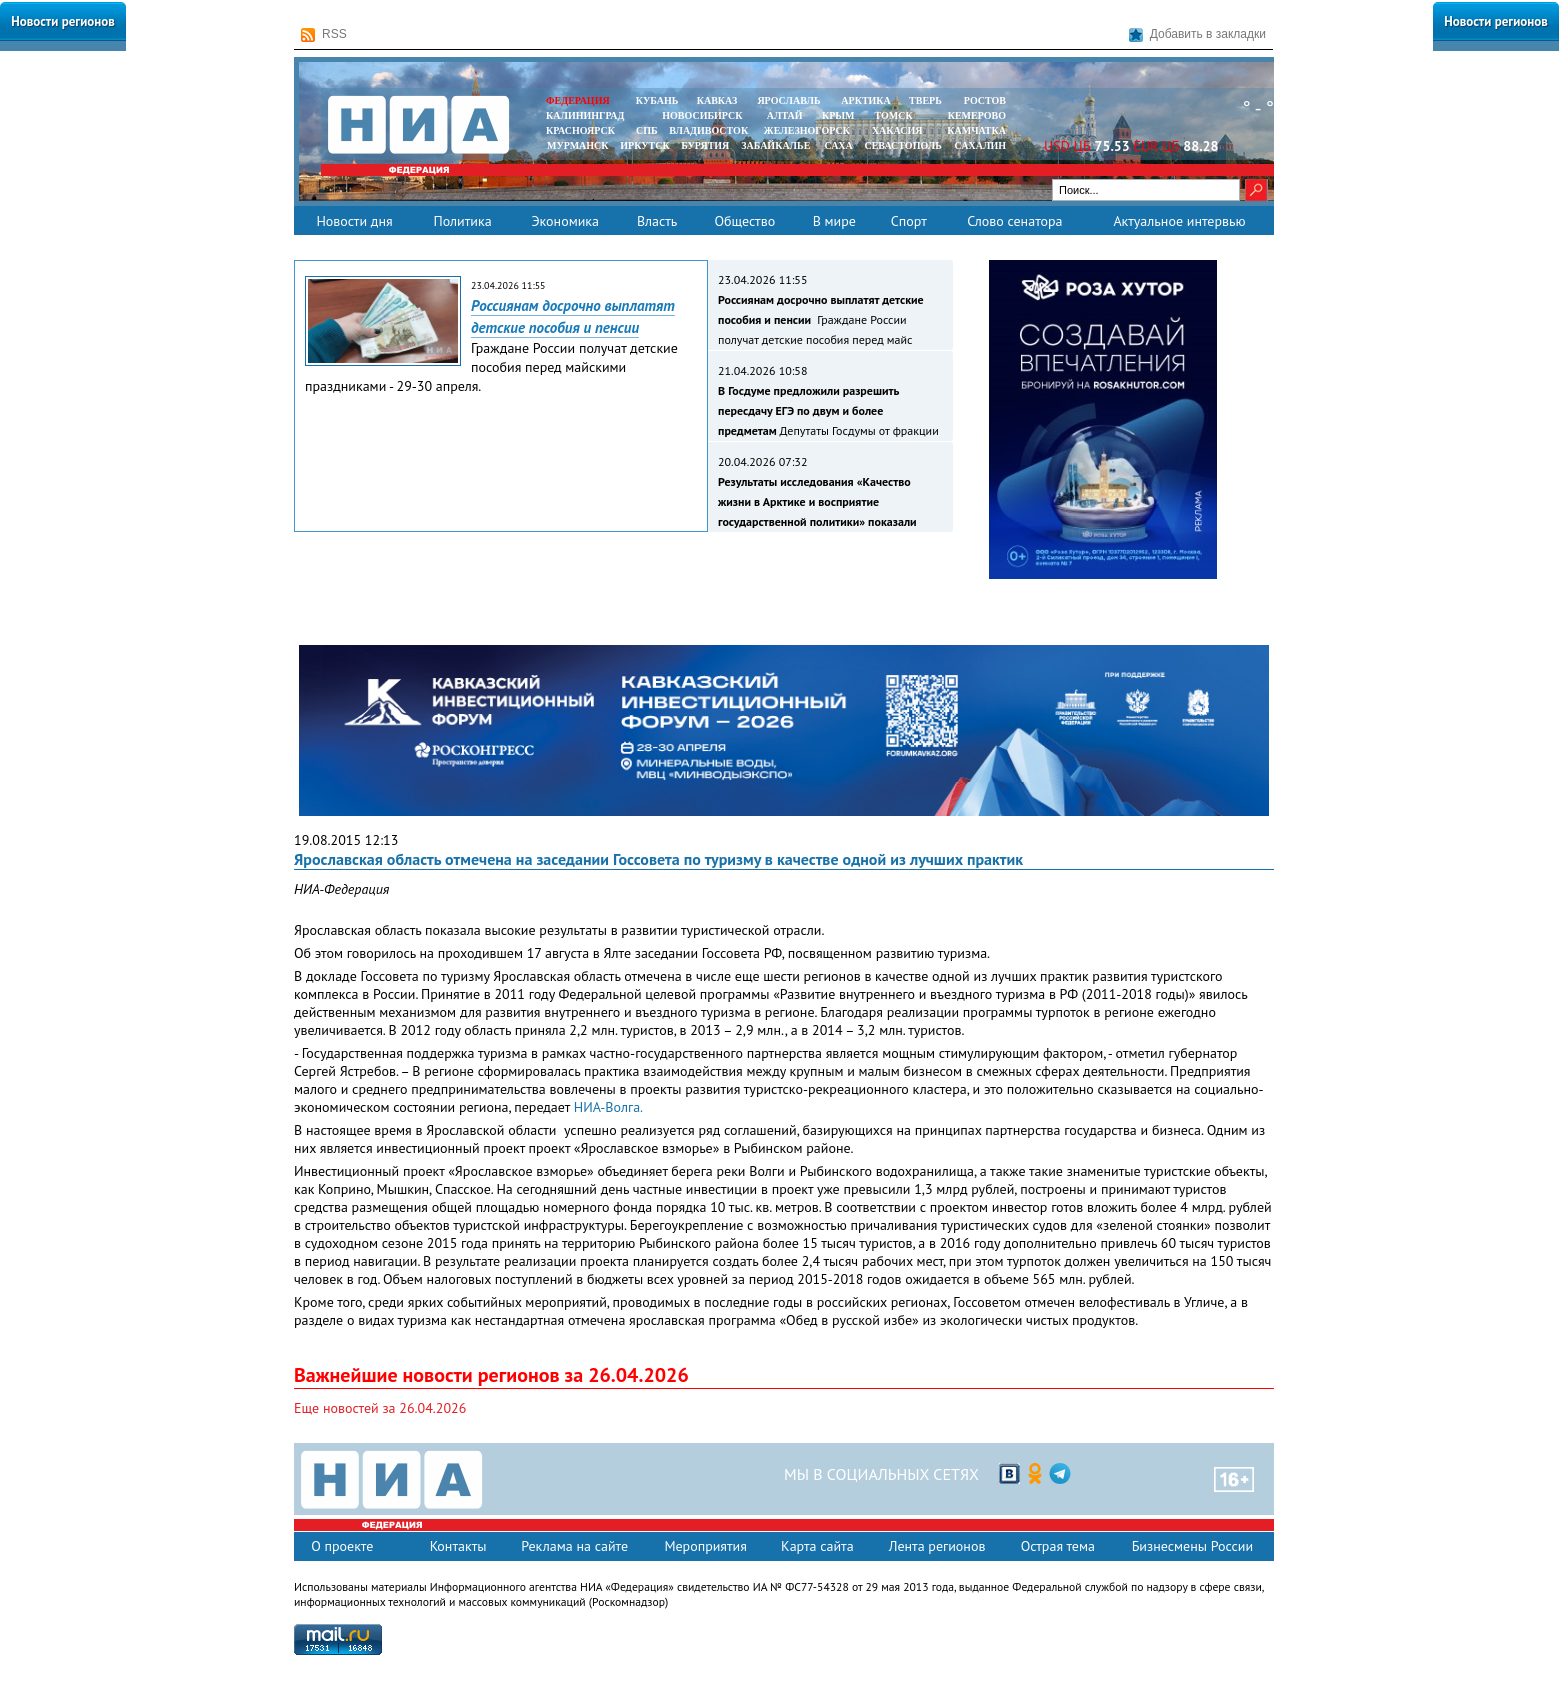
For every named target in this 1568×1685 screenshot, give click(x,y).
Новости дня (354, 221)
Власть (657, 221)
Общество (744, 221)
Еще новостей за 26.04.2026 (380, 1408)
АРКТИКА (866, 100)
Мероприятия (705, 1546)
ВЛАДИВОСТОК (708, 130)
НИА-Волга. (608, 1107)
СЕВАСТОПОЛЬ (902, 145)
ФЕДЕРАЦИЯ (578, 100)
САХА (838, 145)
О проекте (342, 1546)
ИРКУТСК (644, 145)
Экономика (565, 221)
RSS (324, 34)
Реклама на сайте (574, 1546)
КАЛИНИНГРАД (585, 115)
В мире (834, 221)
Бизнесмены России (1192, 1546)
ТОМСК (896, 115)
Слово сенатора (1014, 221)
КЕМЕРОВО (977, 115)
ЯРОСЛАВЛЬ (788, 100)
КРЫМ (838, 115)
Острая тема (1058, 1546)
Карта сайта (817, 1546)
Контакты (458, 1546)
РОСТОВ (985, 100)
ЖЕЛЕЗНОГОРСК (807, 130)
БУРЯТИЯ (705, 145)
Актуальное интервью (1179, 221)
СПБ (647, 130)
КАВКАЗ (717, 100)
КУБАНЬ (657, 100)
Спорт (909, 221)
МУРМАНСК (578, 145)
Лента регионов (937, 1546)
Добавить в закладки (1197, 34)
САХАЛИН (980, 145)
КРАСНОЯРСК (580, 130)
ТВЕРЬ (925, 100)
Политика (462, 221)
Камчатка (975, 130)
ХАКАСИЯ (895, 130)
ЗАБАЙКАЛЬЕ (777, 145)
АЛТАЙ (785, 115)
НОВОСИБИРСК (702, 115)
